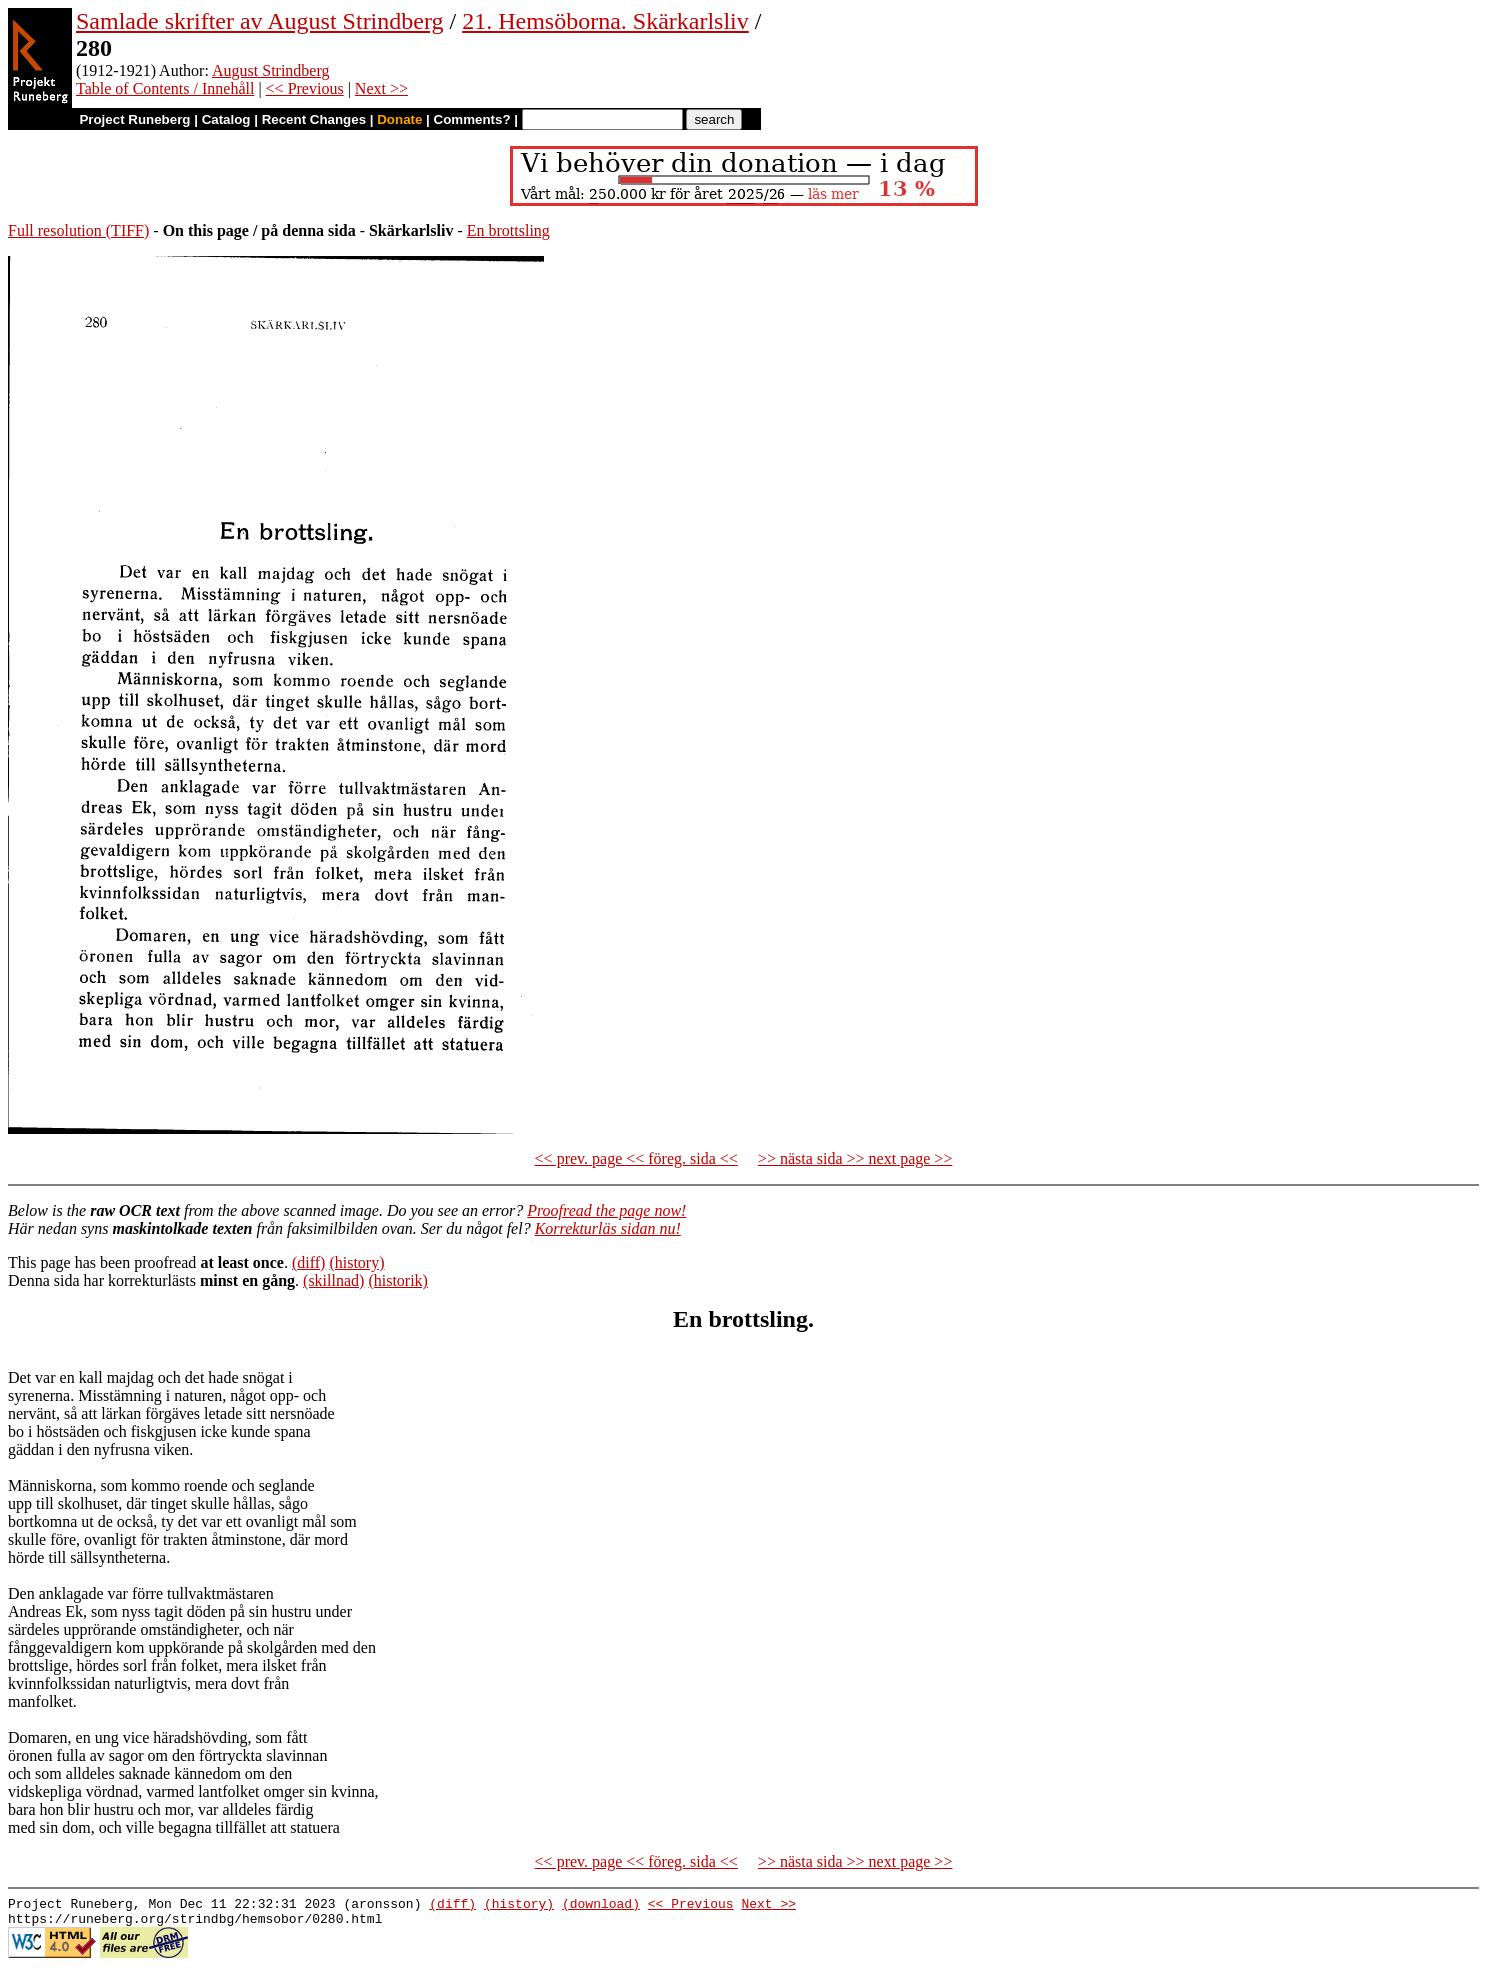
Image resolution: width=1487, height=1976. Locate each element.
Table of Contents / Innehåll (165, 88)
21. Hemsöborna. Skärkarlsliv (605, 21)
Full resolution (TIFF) (78, 230)
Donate (399, 119)
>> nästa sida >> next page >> (855, 1158)
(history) (356, 1262)
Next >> (381, 88)
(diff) (308, 1262)
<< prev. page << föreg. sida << (636, 1158)
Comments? (472, 119)
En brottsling (508, 230)
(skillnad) (333, 1280)
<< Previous (305, 88)
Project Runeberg (134, 119)
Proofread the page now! (606, 1210)
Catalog (226, 119)
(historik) (398, 1280)
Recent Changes (314, 119)
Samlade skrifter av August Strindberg (260, 21)
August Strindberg (270, 70)
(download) (601, 1906)
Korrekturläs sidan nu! (608, 1228)
